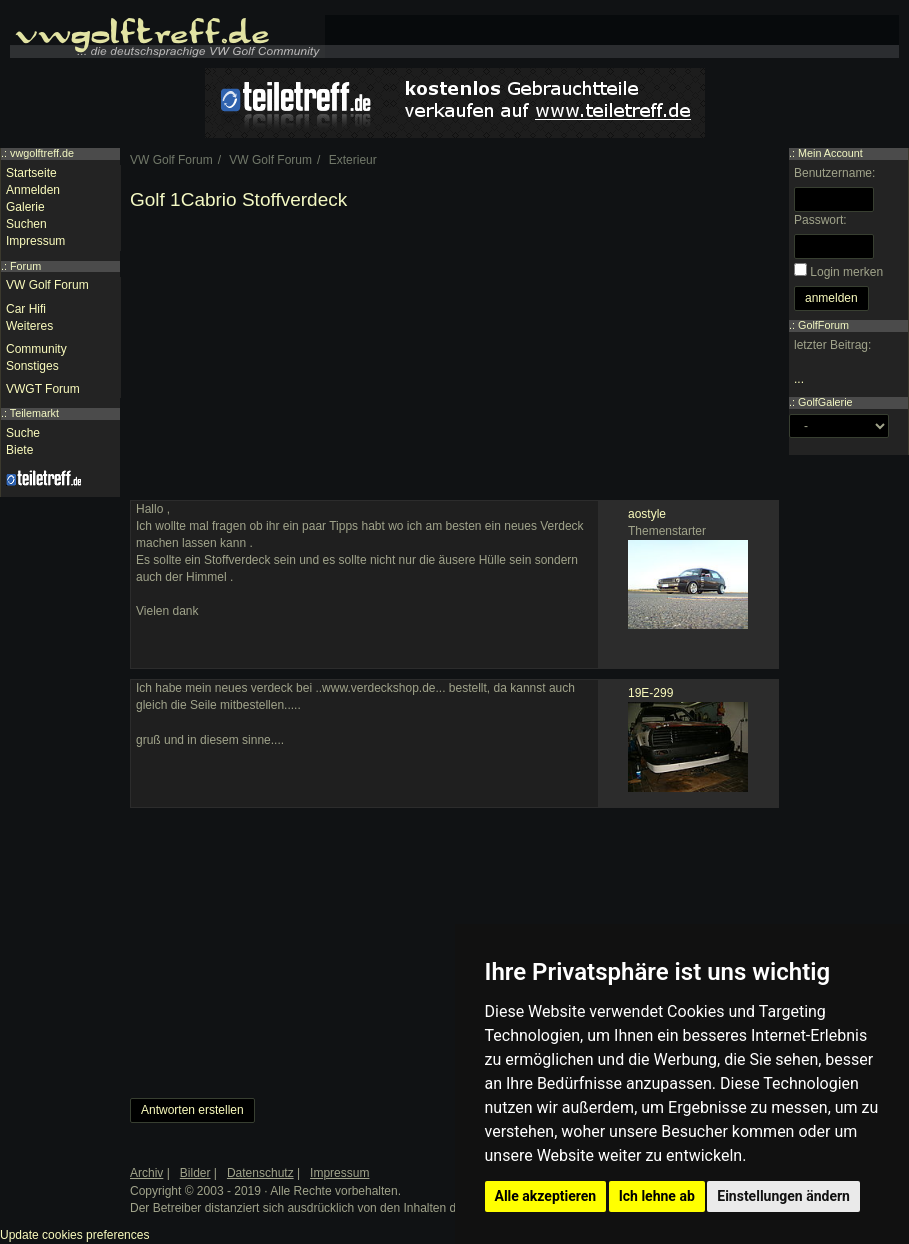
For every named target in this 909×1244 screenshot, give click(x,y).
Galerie (25, 207)
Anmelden (33, 190)
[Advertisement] (454, 360)
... (799, 379)
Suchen (26, 224)
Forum (25, 266)
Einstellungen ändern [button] (783, 1196)
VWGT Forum (43, 389)
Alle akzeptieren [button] (546, 1196)
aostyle (647, 514)
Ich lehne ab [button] (657, 1196)
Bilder (195, 1173)
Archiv (146, 1173)
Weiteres (29, 326)
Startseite (31, 173)
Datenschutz (260, 1173)
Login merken (846, 272)
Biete (19, 450)
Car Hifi (26, 309)
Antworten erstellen (192, 1110)
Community (36, 349)
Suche (23, 433)
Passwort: (820, 220)
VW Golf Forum (47, 285)
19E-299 (650, 693)
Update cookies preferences (74, 1235)
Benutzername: (834, 173)
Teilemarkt (34, 413)
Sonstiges (32, 366)
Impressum (35, 241)
